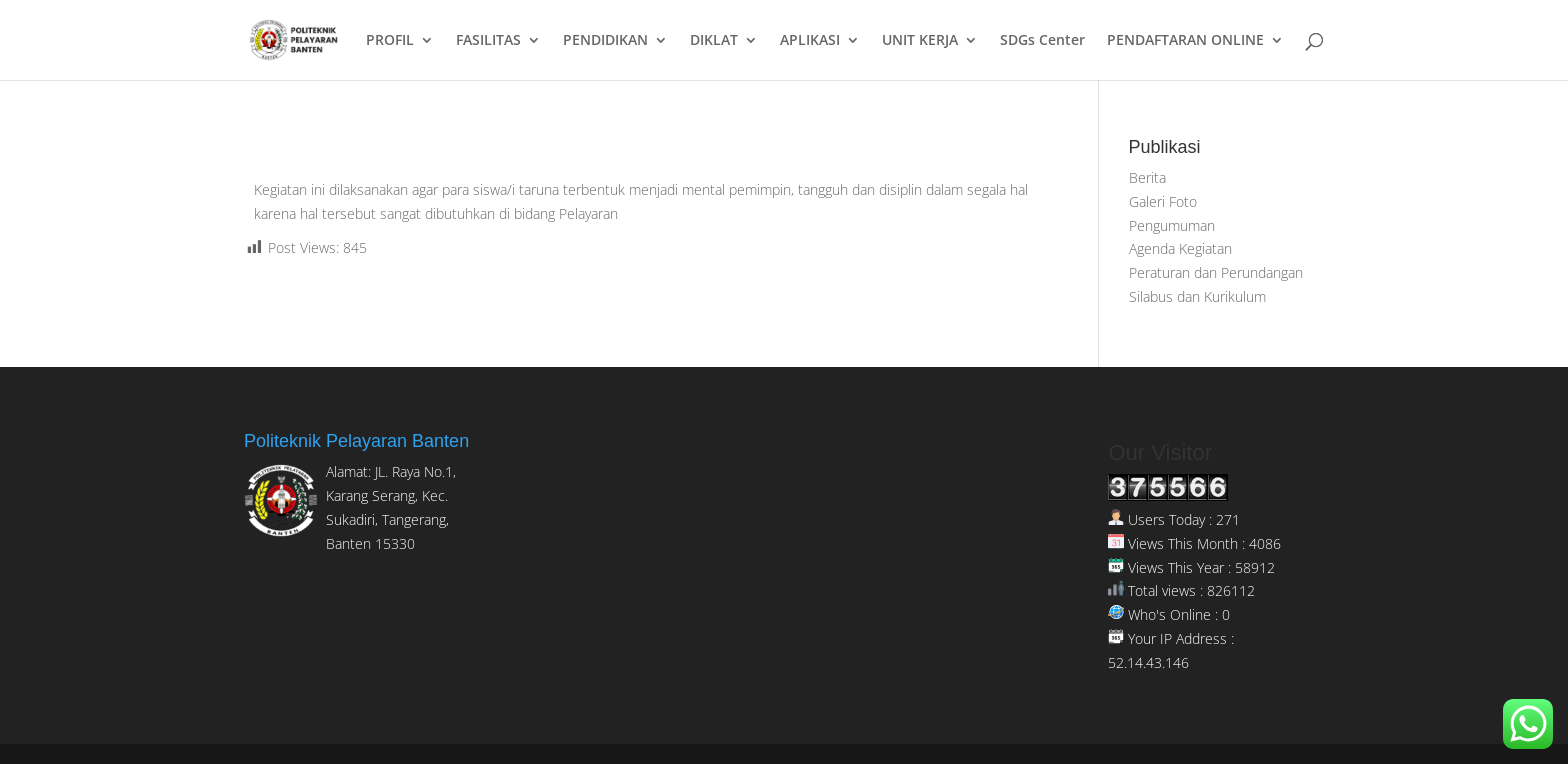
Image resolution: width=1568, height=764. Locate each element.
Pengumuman (1172, 225)
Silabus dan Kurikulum (1197, 296)
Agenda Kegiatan (1180, 248)
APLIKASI (810, 41)
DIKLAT (714, 41)
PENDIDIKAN (605, 41)
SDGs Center (1042, 41)
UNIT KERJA (920, 41)
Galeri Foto (1163, 201)
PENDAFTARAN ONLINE (1185, 41)
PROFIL (390, 41)
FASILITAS (488, 41)
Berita (1147, 177)
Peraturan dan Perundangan (1216, 272)
